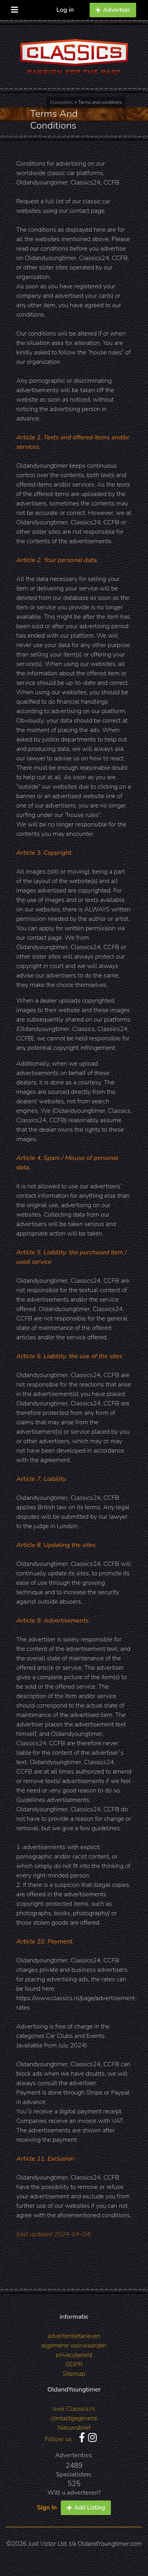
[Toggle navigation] (14, 8)
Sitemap (74, 2373)
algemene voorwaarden (74, 2345)
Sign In (47, 2507)
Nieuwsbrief (74, 2427)
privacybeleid (74, 2355)
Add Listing (86, 2507)
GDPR (74, 2364)
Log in (65, 10)
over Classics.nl (74, 2409)
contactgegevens (74, 2418)
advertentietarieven (74, 2336)
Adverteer (113, 10)
